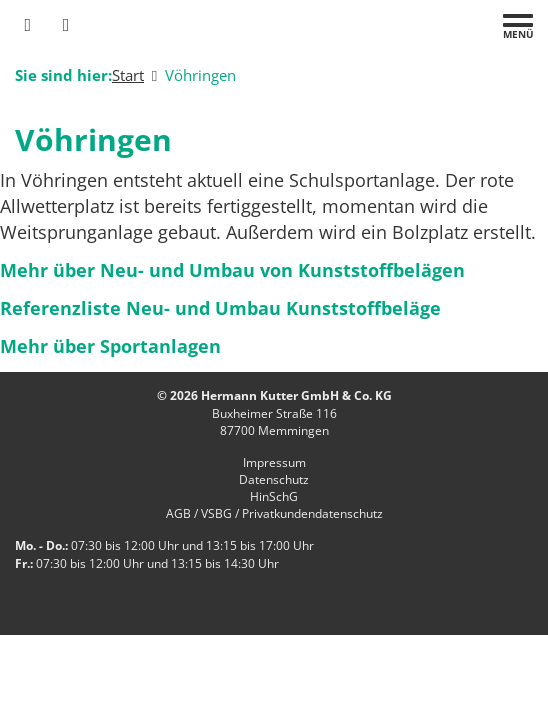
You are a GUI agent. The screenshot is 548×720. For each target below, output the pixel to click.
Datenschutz (274, 479)
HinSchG (274, 496)
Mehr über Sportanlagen (110, 346)
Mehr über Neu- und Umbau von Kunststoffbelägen (232, 270)
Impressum (274, 462)
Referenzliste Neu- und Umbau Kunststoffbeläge (220, 308)
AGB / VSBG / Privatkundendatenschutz (274, 513)
